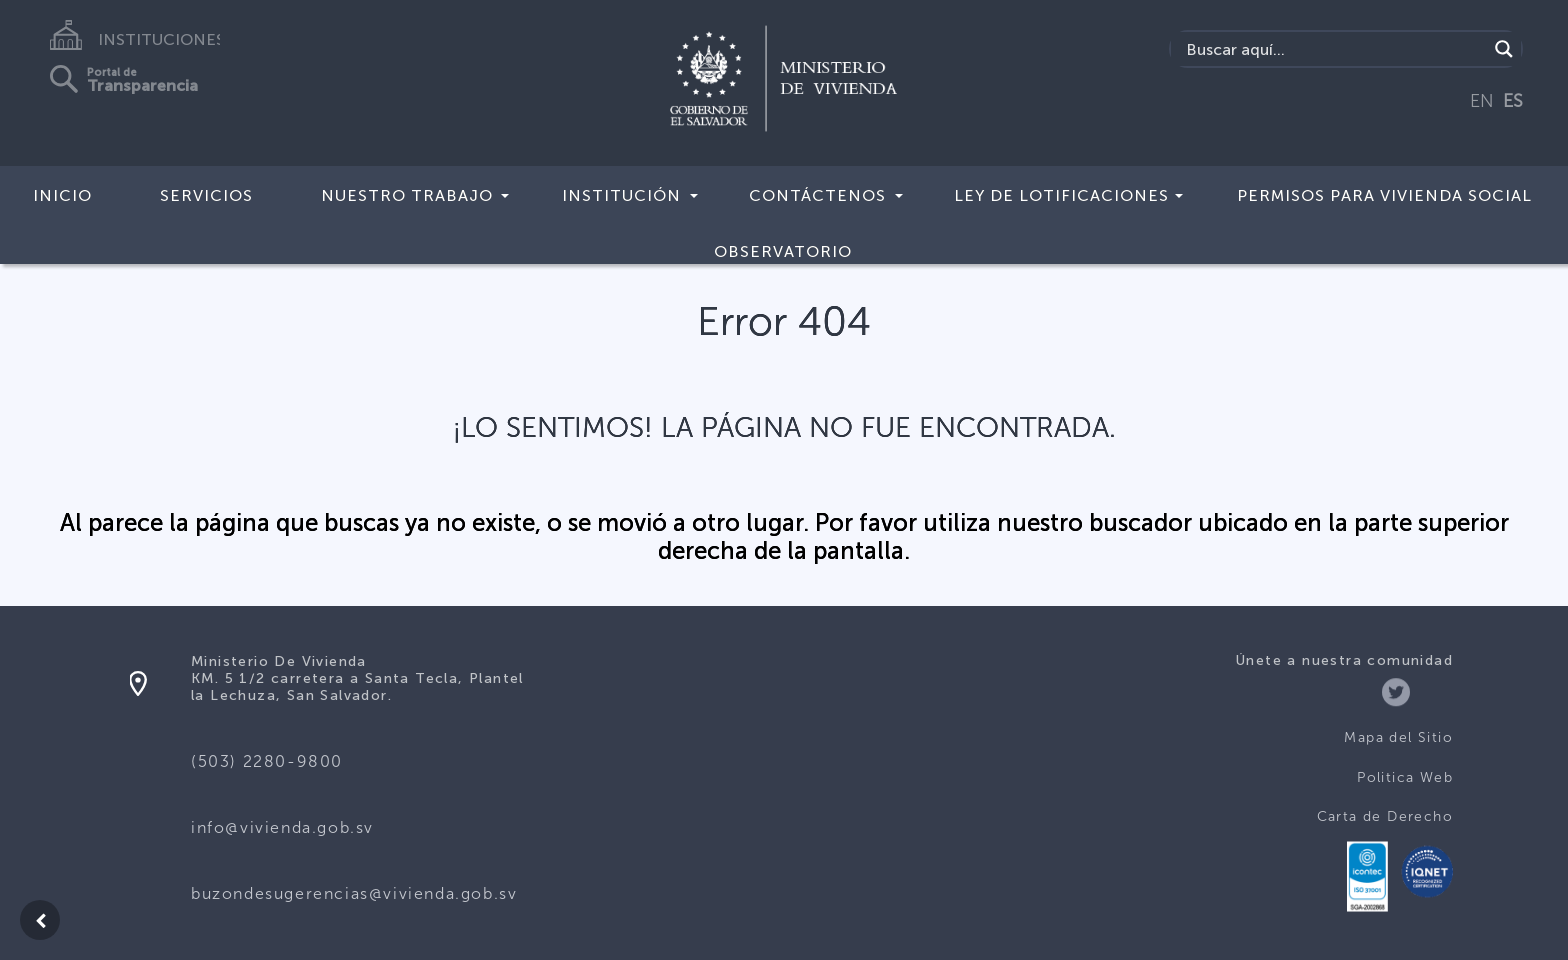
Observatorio (783, 251)
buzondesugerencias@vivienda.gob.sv (354, 893)
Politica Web (1405, 777)
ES (1513, 101)
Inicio (62, 195)
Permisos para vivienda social (1384, 195)
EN (1482, 101)
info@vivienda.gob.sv (282, 827)
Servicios (206, 195)
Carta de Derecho (1385, 816)
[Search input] (1334, 49)
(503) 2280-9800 (267, 761)
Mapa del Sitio (1398, 737)
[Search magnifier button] (1504, 49)
